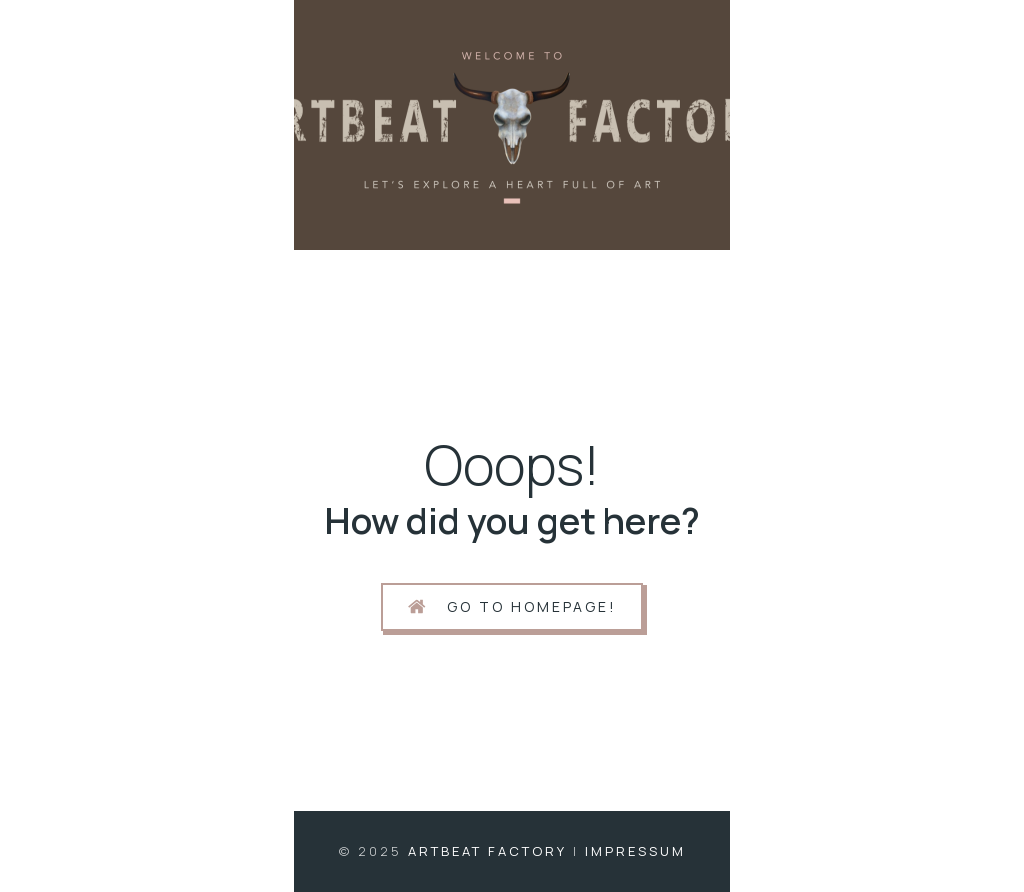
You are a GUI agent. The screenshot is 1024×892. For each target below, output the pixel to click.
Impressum (635, 851)
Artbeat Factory (487, 851)
